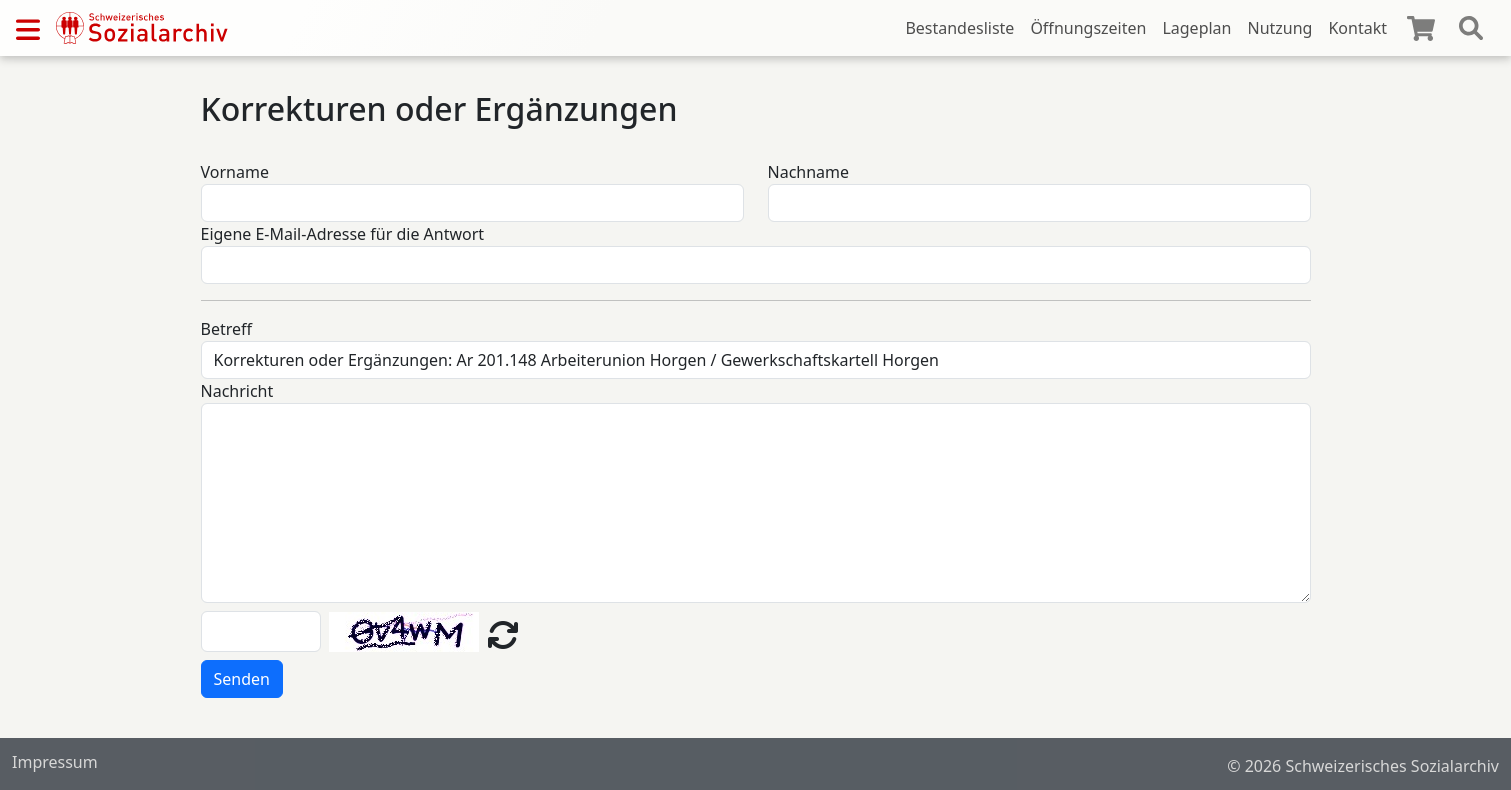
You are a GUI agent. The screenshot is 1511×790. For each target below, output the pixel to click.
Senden (242, 679)
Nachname (809, 172)
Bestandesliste (959, 28)
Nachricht (237, 391)
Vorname (235, 172)
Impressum (55, 762)
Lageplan (1196, 28)
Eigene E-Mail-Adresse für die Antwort (343, 234)
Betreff (227, 329)
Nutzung (1279, 28)
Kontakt (1357, 28)
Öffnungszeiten (1088, 28)
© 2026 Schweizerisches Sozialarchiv (1363, 766)
